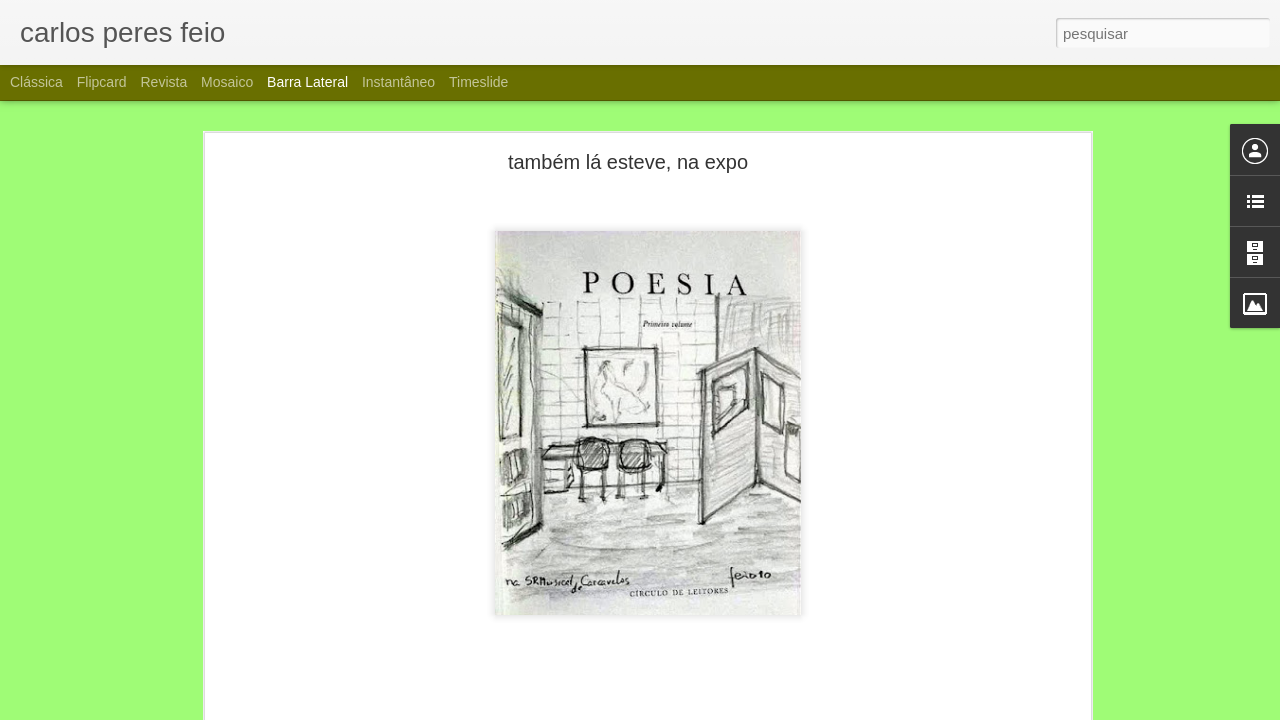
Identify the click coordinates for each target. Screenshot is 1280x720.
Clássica (36, 82)
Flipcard (102, 82)
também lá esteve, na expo (628, 137)
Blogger (731, 709)
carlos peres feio (739, 704)
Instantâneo (398, 82)
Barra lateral (307, 82)
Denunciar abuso (798, 709)
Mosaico (227, 82)
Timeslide (478, 82)
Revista (163, 82)
